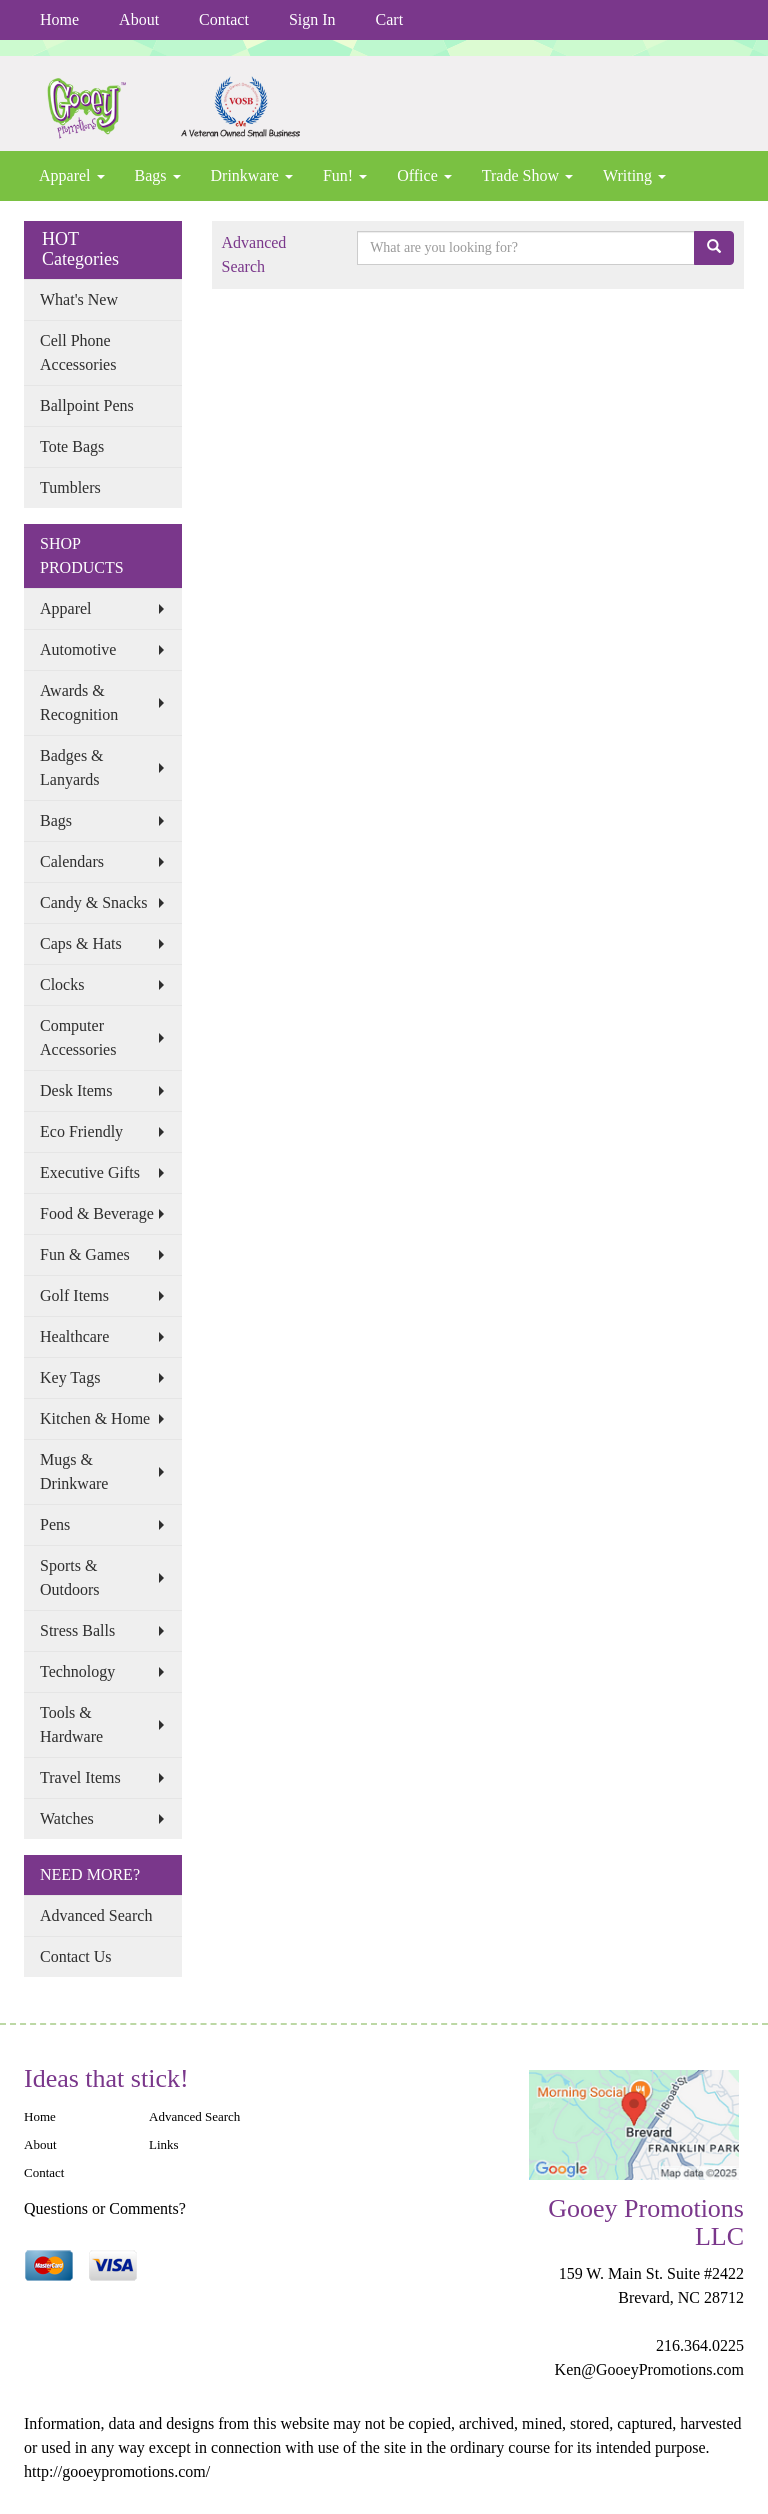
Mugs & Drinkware (74, 1471)
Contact (224, 19)
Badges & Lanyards (72, 767)
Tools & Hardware (71, 1724)
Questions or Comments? (105, 2208)
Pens (55, 1524)
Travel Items (80, 1777)
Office (424, 175)
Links (164, 2144)
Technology (77, 1671)
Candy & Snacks (94, 902)
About (139, 19)
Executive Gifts (90, 1172)
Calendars (72, 861)
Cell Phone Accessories (78, 352)
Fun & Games (85, 1254)
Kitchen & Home (95, 1418)
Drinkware (252, 175)
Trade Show (527, 175)
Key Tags (70, 1377)
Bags (158, 175)
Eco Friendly (81, 1131)
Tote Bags (72, 446)
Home (59, 19)
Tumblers (70, 487)
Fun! (345, 175)
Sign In (312, 19)
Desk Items (76, 1090)
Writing (634, 175)
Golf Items (74, 1295)
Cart (390, 19)
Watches (67, 1818)
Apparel (72, 175)
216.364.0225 (700, 2345)
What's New (79, 299)
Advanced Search (96, 1915)
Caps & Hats (81, 943)
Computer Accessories (78, 1037)
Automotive (78, 649)
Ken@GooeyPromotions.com (649, 2369)
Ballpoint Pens (87, 405)
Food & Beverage (97, 1213)
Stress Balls (77, 1630)
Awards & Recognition (79, 702)
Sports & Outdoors (70, 1577)
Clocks (62, 984)
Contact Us (76, 1956)
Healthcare (74, 1336)
